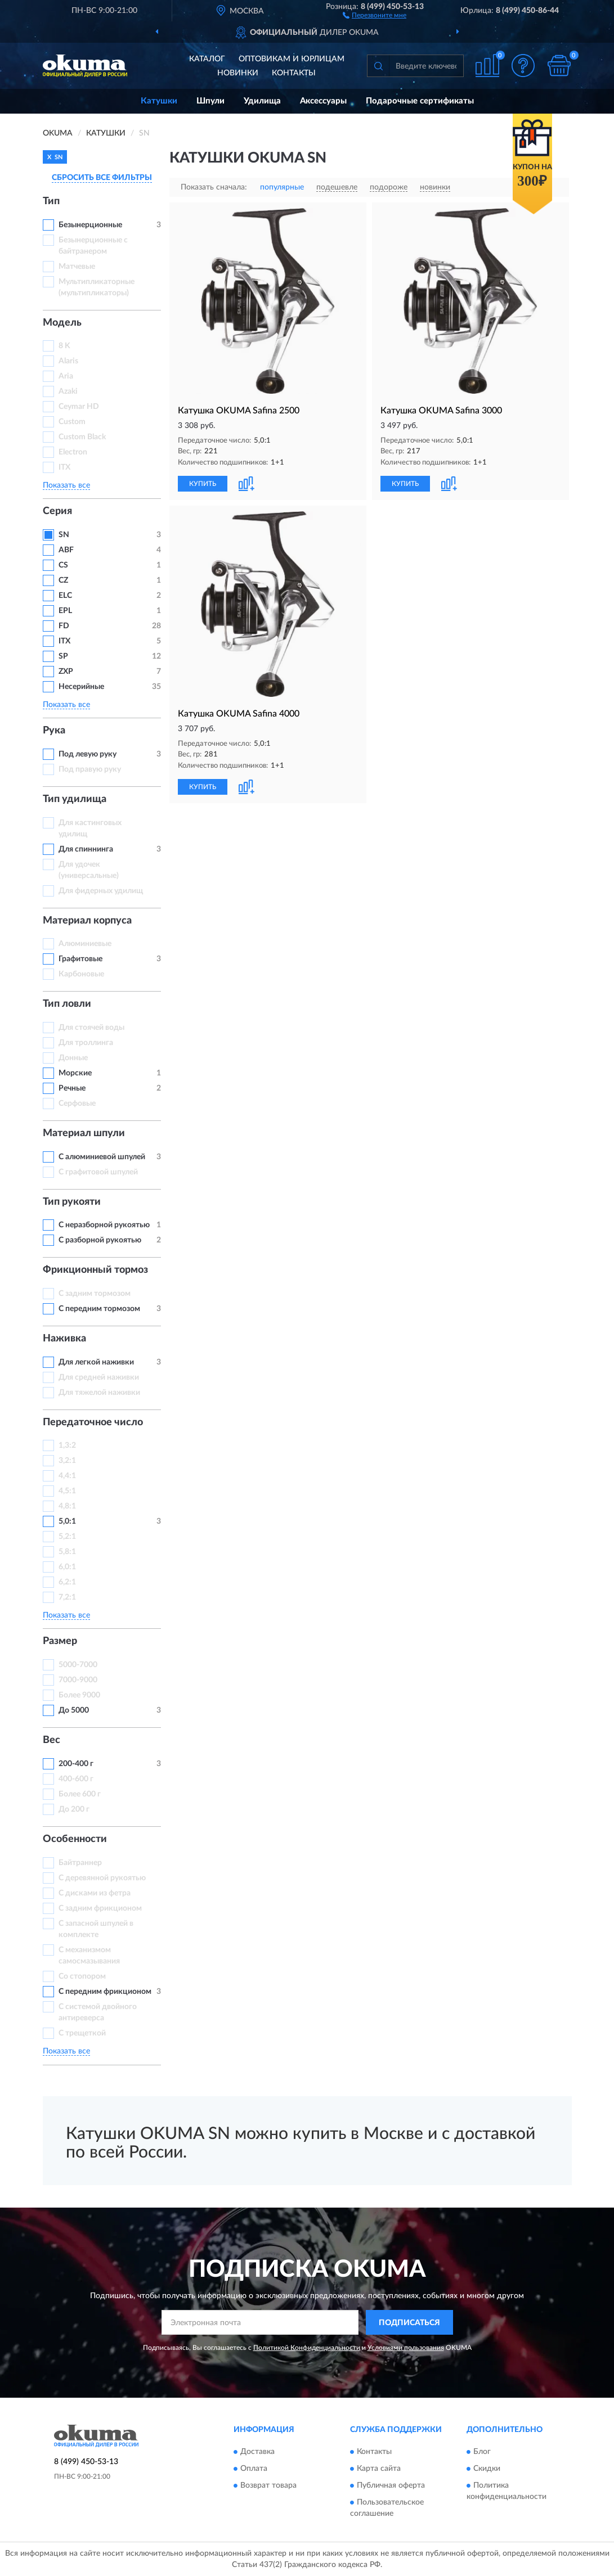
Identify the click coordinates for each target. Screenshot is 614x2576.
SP (63, 656)
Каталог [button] (207, 59)
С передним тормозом (99, 1309)
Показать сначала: (214, 187)
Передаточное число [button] (93, 1422)
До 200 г (74, 1809)
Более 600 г (80, 1794)
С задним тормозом (95, 1294)
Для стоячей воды (91, 1028)
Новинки (237, 73)
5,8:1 (67, 1552)
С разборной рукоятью (100, 1240)
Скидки (486, 2469)
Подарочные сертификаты (420, 101)
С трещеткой (82, 2033)
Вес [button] (51, 1740)
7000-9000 (78, 1680)
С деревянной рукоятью (102, 1878)
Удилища (262, 101)
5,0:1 (67, 1521)
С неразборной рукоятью (104, 1225)
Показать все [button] (66, 485)
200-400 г (76, 1764)
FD (64, 626)
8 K (64, 346)
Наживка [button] (64, 1339)
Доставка (257, 2452)
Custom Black (82, 437)
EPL (65, 611)
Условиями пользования (405, 2347)
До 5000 (74, 1710)
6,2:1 (67, 1582)
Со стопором (82, 1976)
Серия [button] (57, 511)
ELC (65, 596)
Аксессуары (323, 101)
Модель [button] (62, 323)
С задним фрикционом (100, 1908)
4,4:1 (67, 1476)
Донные (73, 1058)
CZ (63, 580)
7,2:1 (67, 1597)
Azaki (69, 391)
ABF (66, 550)
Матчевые (77, 267)
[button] (374, 14)
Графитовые (80, 959)
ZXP (66, 671)
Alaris (69, 361)
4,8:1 (67, 1506)
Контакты (294, 73)
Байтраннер (80, 1863)
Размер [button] (60, 1641)
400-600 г (76, 1779)
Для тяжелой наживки (99, 1393)
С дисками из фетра (95, 1893)
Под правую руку (90, 769)
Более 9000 (79, 1695)
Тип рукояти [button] (72, 1202)
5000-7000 (78, 1665)
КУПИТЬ (202, 483)
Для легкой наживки (96, 1362)
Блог (482, 2452)
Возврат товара (268, 2485)
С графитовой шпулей (98, 1172)
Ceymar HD (79, 407)
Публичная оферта (391, 2485)
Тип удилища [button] (74, 799)
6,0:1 (67, 1567)
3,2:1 (67, 1461)
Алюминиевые (85, 944)
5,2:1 (67, 1537)
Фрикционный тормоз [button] (95, 1270)
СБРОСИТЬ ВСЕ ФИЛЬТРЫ (102, 178)
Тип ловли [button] (67, 1004)
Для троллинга (86, 1043)
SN (64, 535)
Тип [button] (51, 201)
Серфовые (77, 1103)
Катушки (159, 101)
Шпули (210, 101)
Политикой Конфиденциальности (306, 2347)
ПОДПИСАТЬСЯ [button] (409, 2323)
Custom (72, 422)
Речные (72, 1088)
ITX (64, 467)
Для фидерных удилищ (101, 891)
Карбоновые (81, 974)
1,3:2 (67, 1445)
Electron (73, 452)
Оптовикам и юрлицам (291, 59)
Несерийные (81, 687)
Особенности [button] (75, 1839)
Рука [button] (54, 731)
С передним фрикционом (105, 1992)
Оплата (253, 2469)
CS (63, 565)
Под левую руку (87, 754)
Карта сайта (379, 2469)
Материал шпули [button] (84, 1133)
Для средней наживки (99, 1377)
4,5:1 (67, 1491)
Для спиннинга (86, 849)
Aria (66, 376)
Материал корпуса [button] (87, 921)
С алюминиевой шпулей (102, 1157)
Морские (75, 1073)
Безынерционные (90, 225)
